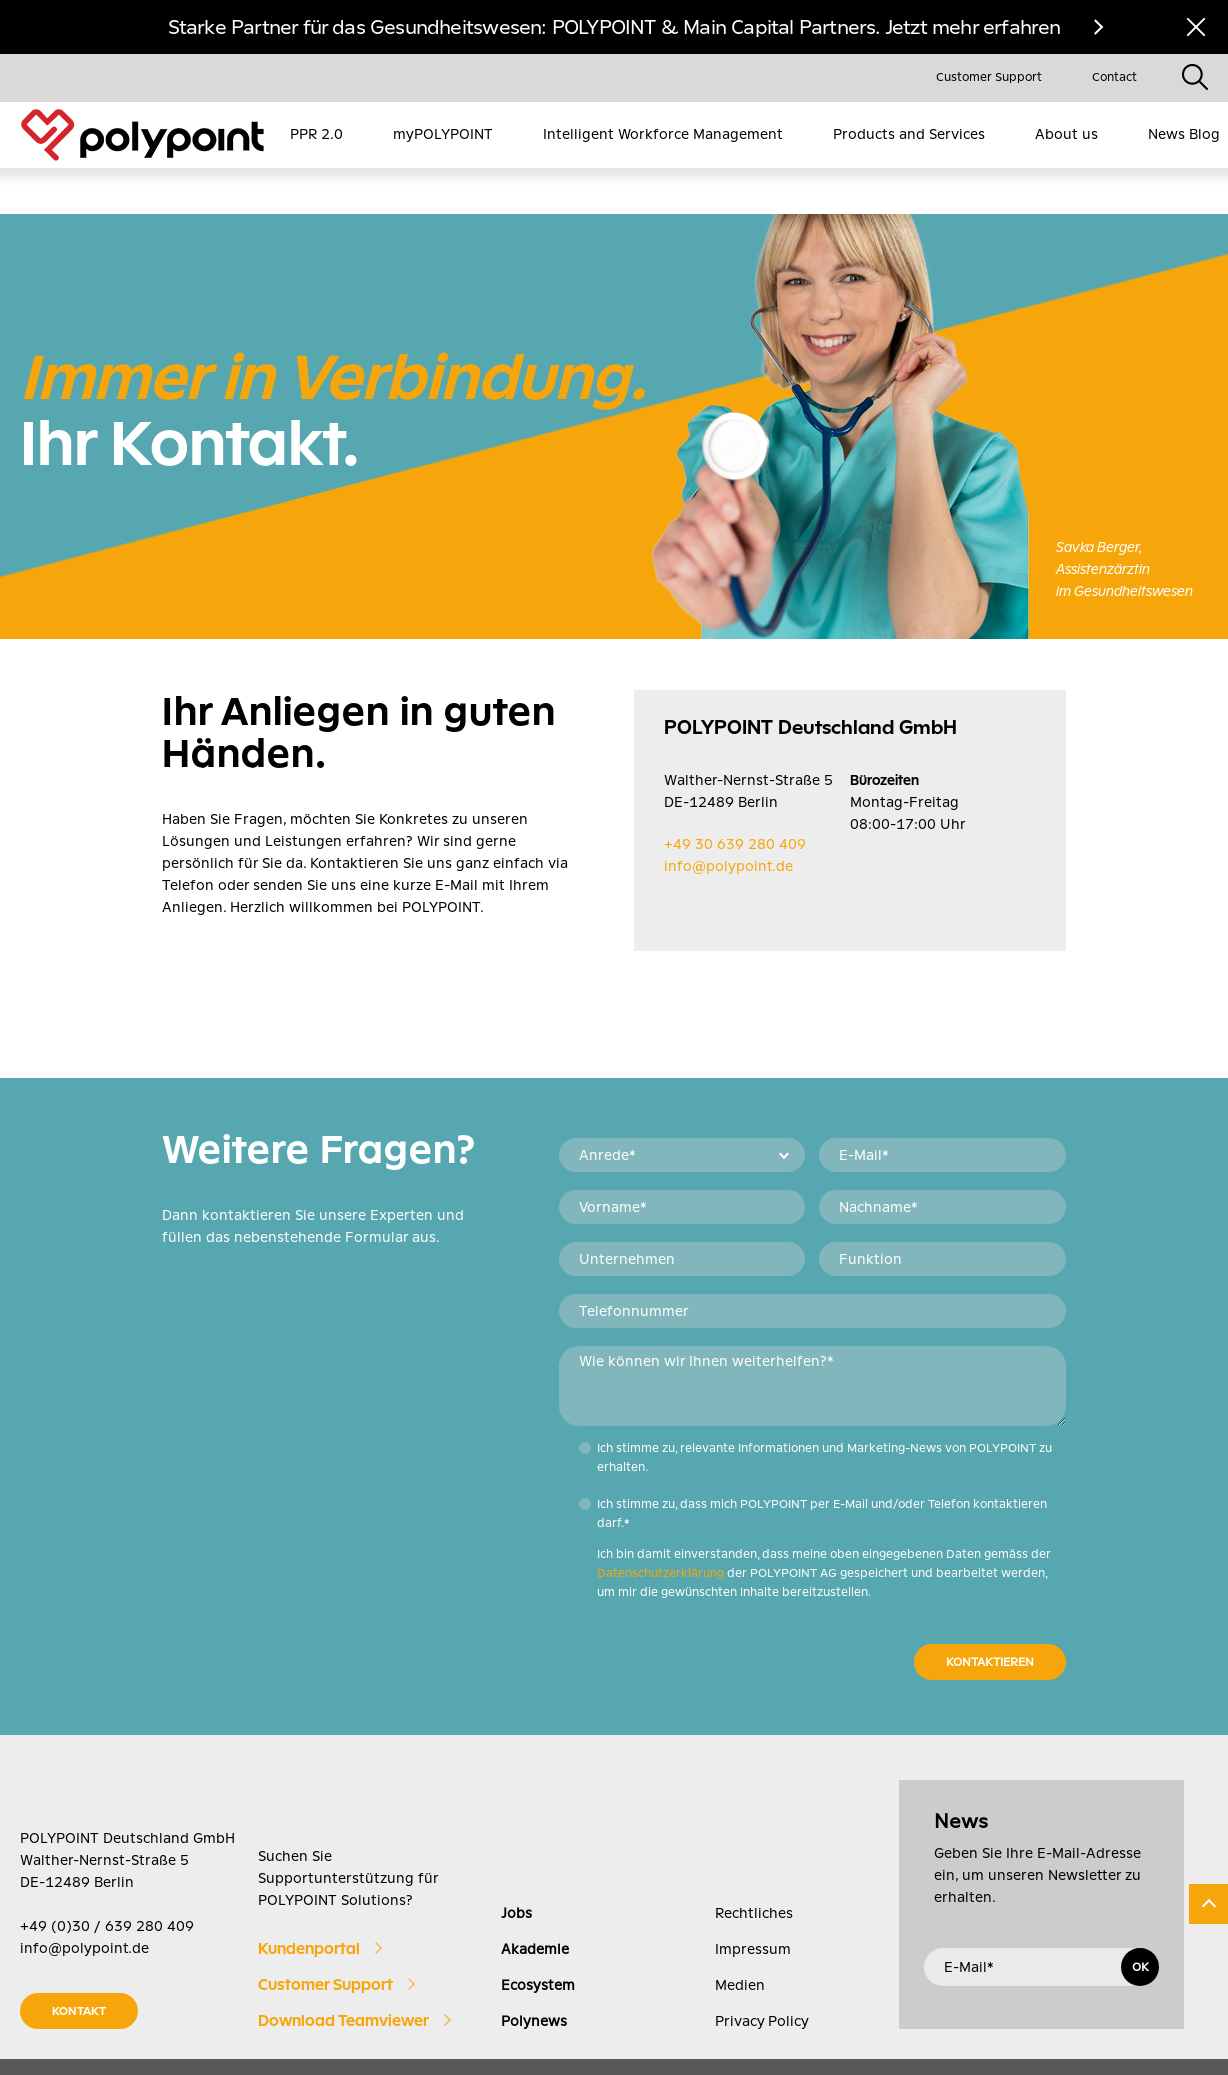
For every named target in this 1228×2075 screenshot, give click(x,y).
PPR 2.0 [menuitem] (316, 134)
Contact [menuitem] (1114, 77)
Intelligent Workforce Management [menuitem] (663, 134)
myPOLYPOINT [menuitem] (443, 134)
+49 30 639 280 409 (735, 798)
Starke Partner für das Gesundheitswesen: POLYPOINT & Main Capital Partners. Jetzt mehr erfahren (614, 27)
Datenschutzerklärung (660, 1527)
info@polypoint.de (728, 820)
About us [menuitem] (1066, 134)
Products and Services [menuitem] (909, 134)
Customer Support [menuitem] (989, 77)
